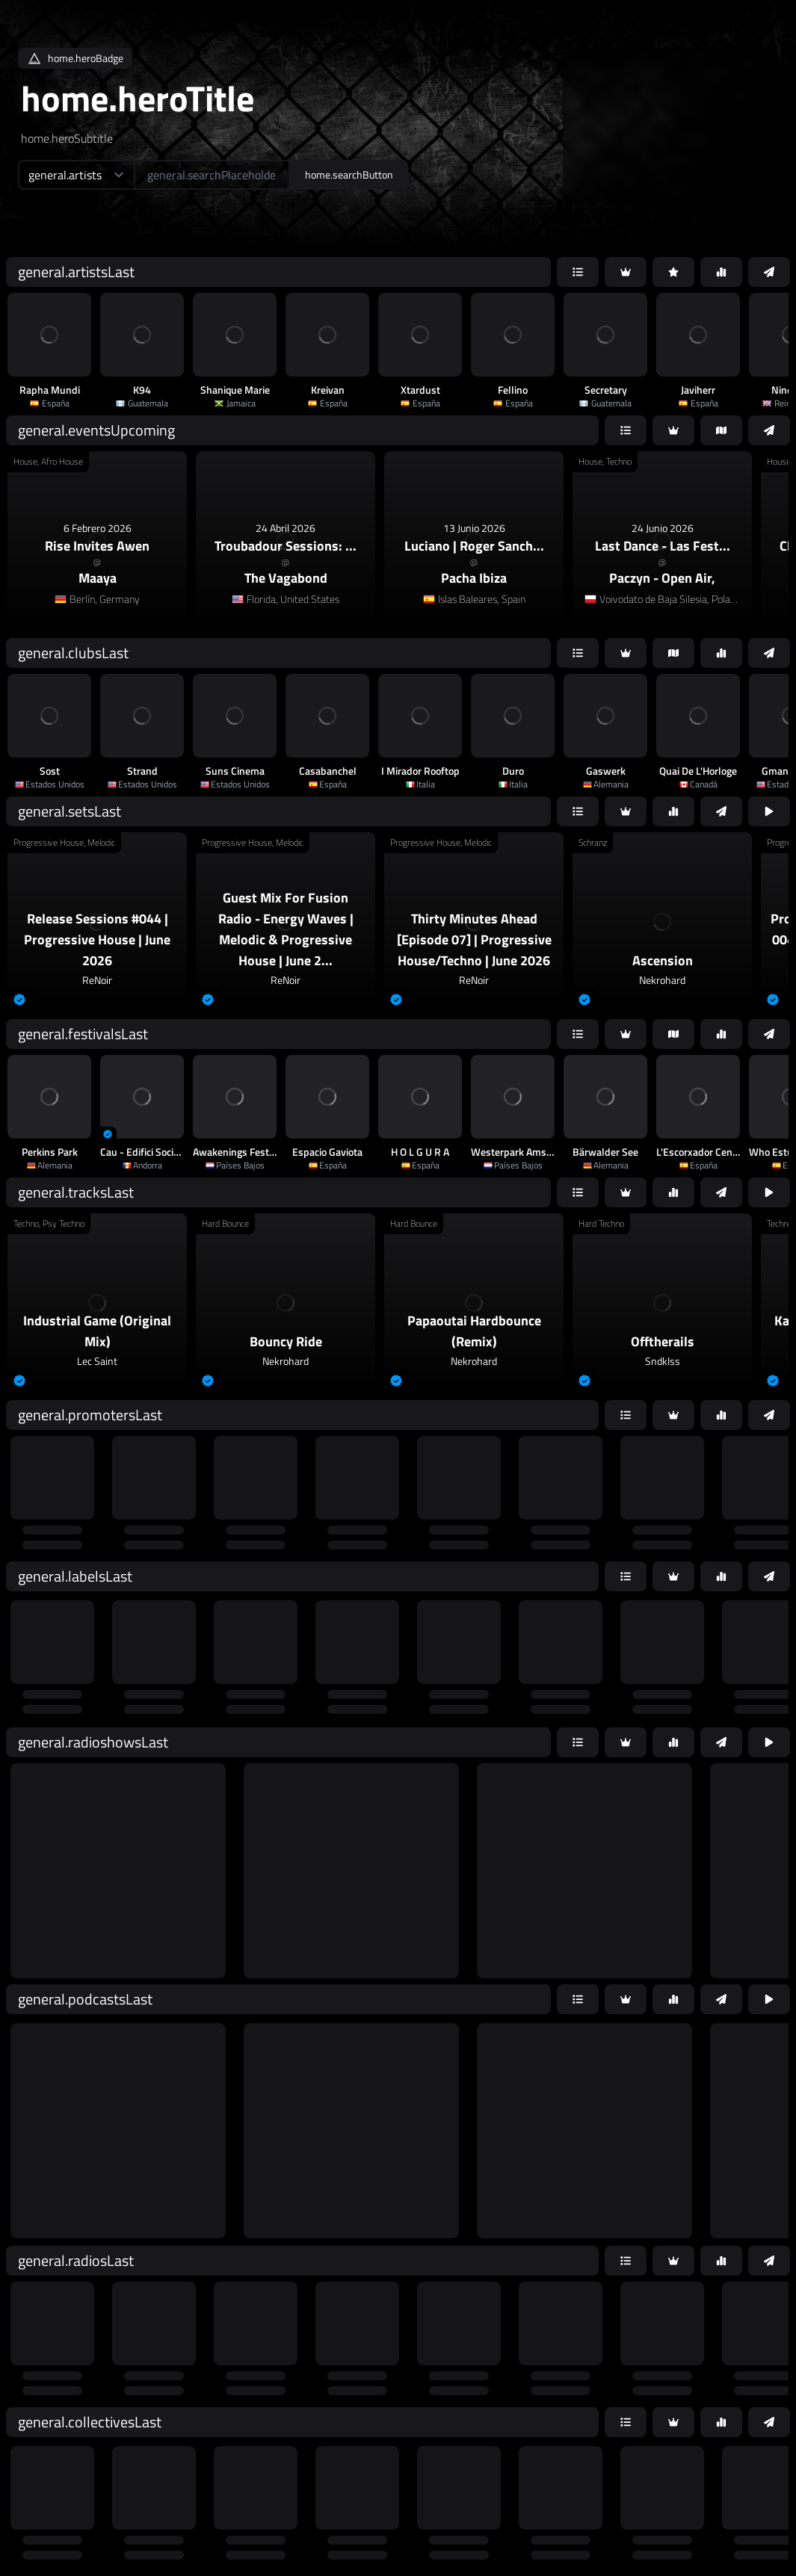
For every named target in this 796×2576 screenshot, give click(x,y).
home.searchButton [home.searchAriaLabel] (349, 174)
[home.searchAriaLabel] (212, 175)
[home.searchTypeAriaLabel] (76, 175)
